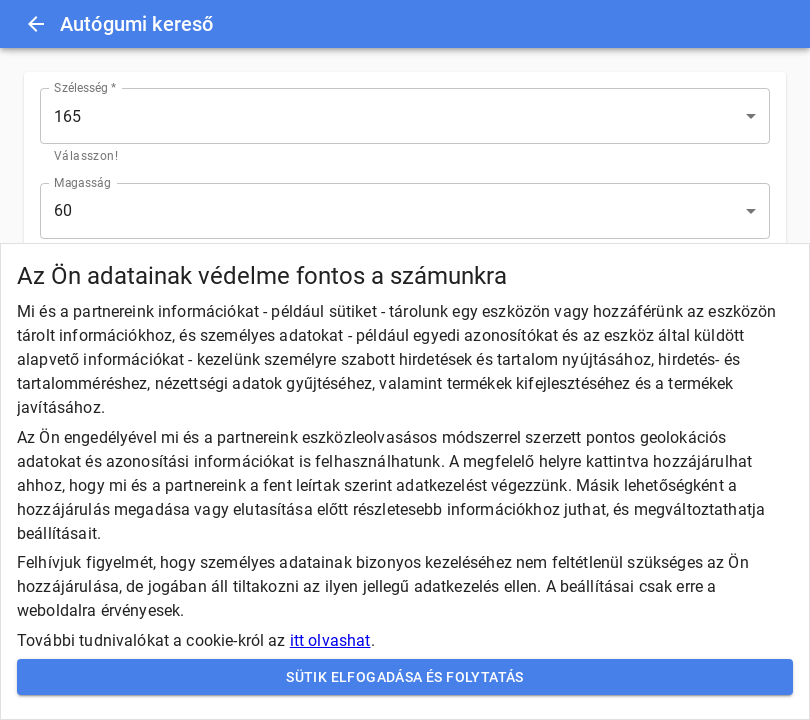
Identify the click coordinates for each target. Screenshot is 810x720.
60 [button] (63, 210)
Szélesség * (85, 88)
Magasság (82, 182)
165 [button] (67, 116)
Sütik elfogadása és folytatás (405, 677)
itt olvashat (330, 640)
